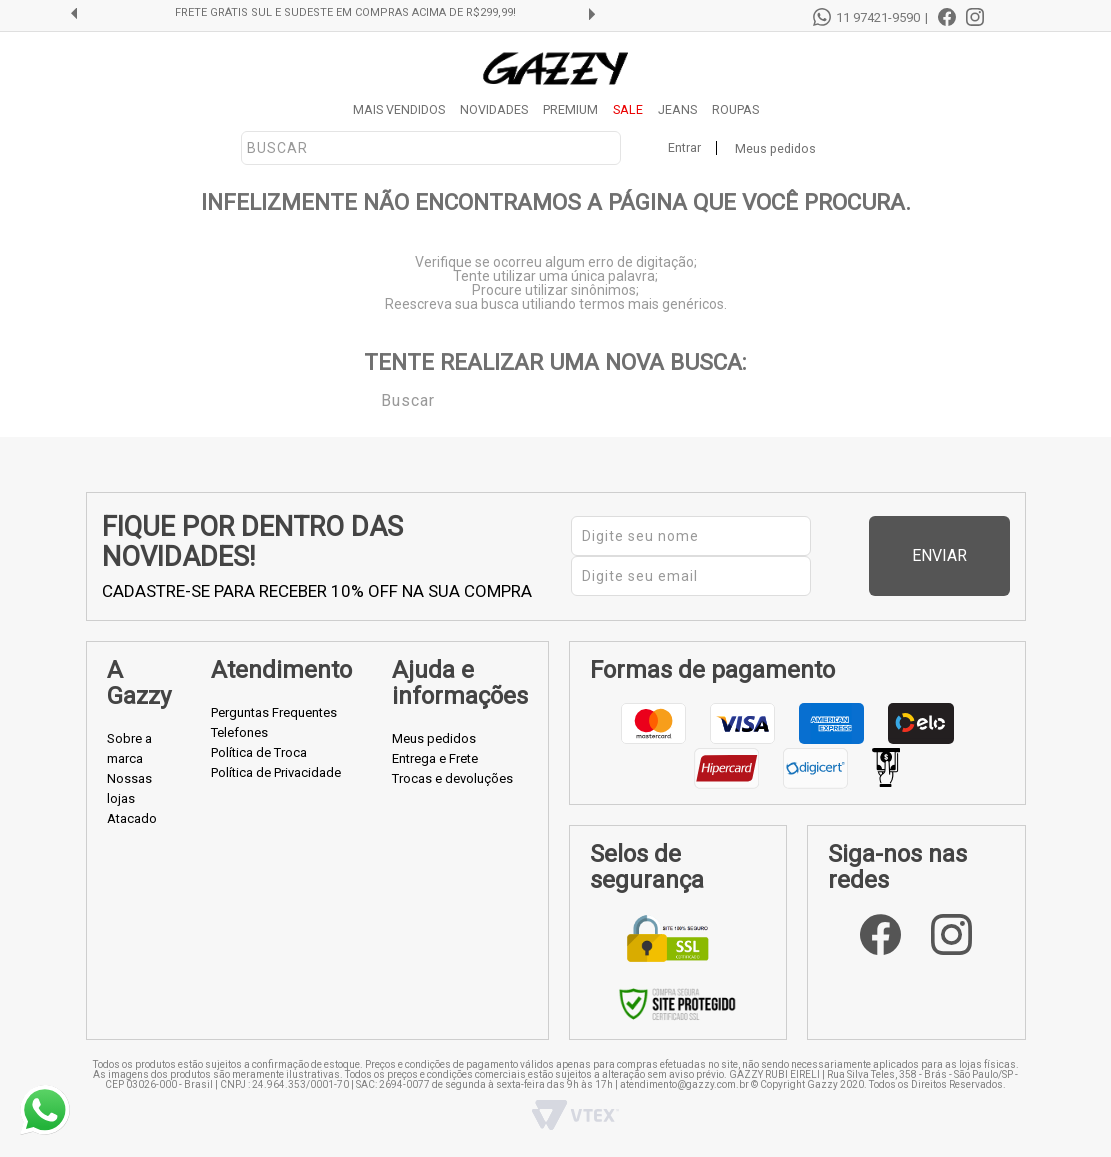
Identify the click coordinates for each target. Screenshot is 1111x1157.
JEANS (677, 109)
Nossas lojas (129, 788)
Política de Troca (259, 752)
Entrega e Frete (435, 758)
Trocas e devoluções (452, 778)
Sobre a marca (129, 748)
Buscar (367, 399)
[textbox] (431, 148)
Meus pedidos (775, 148)
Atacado (132, 818)
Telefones (239, 732)
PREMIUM (570, 109)
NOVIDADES (494, 109)
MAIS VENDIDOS (399, 109)
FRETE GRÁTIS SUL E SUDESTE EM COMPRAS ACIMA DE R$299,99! (345, 13)
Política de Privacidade (276, 772)
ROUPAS (735, 109)
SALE (628, 109)
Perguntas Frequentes (274, 712)
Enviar (971, 555)
